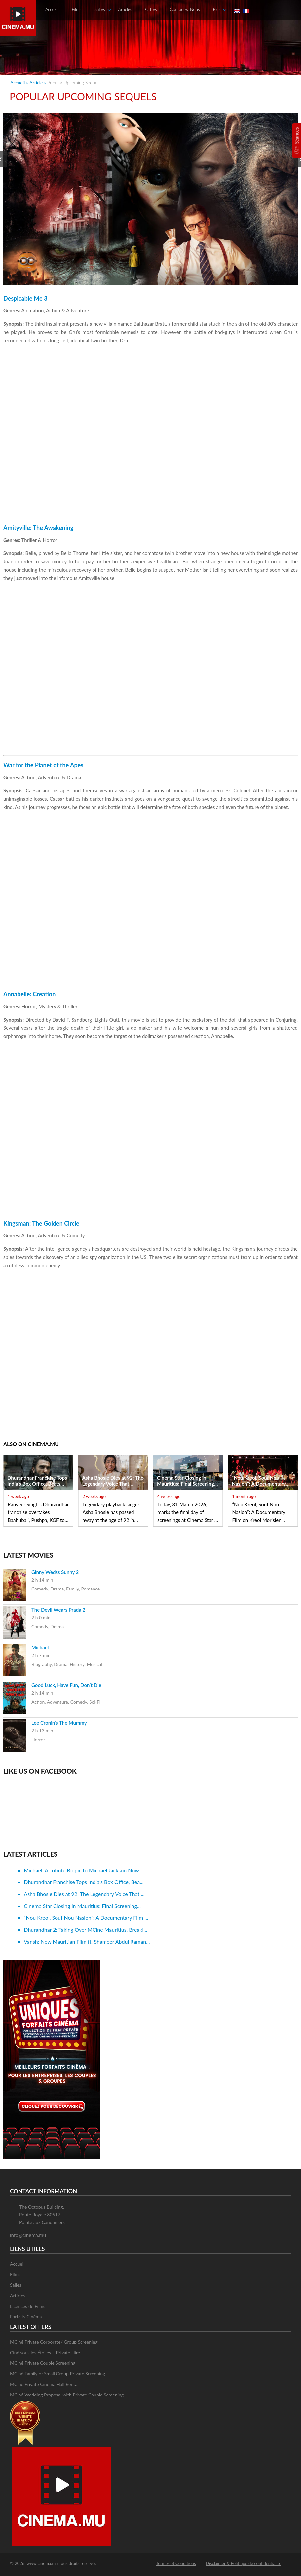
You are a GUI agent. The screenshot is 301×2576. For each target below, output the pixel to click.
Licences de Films (27, 2306)
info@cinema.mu (28, 2235)
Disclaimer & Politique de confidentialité (243, 2563)
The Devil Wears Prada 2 (58, 1610)
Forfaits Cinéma (26, 2316)
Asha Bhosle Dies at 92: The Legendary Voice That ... (84, 1894)
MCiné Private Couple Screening (42, 2363)
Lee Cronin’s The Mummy (59, 1723)
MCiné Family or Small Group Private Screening (57, 2373)
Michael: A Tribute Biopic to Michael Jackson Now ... (84, 1870)
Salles (99, 9)
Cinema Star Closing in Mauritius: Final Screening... (82, 1906)
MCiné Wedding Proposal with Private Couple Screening (67, 2394)
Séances (296, 135)
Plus (216, 9)
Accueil (51, 9)
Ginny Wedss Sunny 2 (55, 1572)
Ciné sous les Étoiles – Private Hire (45, 2352)
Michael (40, 1647)
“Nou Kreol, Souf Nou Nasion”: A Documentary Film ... (86, 1917)
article (36, 82)
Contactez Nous (185, 9)
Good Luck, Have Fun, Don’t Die (66, 1685)
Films (76, 9)
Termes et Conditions (176, 2563)
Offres (151, 9)
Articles (125, 9)
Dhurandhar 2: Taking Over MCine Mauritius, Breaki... (85, 1929)
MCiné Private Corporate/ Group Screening (54, 2342)
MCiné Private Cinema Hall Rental (44, 2384)
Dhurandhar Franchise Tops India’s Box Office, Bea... (83, 1882)
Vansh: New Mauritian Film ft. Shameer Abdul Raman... (87, 1941)
